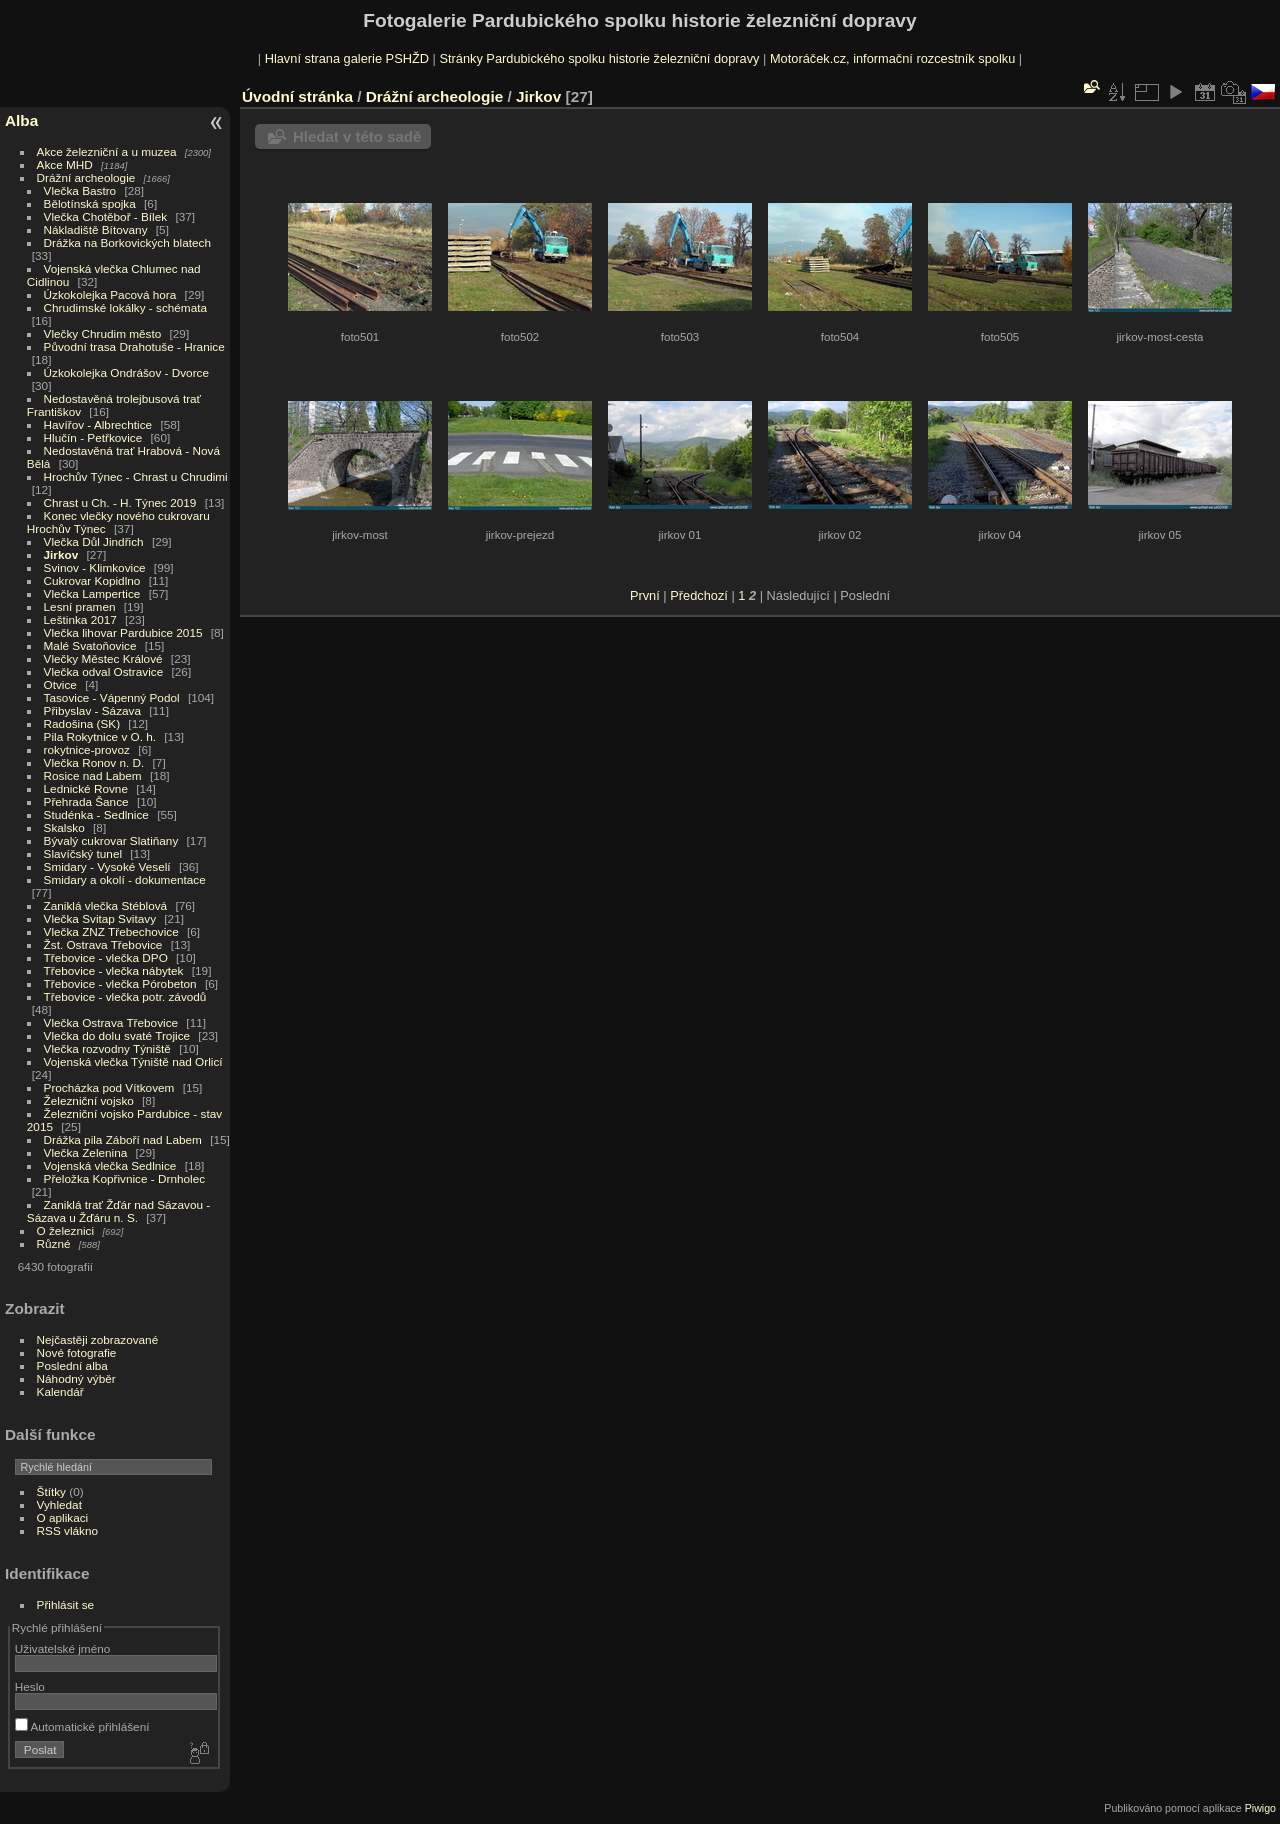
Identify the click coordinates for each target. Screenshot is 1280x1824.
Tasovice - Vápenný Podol (112, 697)
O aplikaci (63, 1517)
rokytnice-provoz (87, 749)
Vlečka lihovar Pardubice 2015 (123, 632)
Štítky (51, 1491)
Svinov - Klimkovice (95, 567)
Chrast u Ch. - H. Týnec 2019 (120, 502)
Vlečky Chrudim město (103, 333)
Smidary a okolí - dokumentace (125, 879)
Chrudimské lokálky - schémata (125, 307)
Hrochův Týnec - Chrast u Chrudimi (136, 476)
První (645, 595)
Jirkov (61, 554)
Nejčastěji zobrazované (98, 1339)
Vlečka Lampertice (92, 593)
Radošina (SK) (82, 723)
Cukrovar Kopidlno (92, 580)
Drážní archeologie (86, 177)
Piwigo (1260, 1808)
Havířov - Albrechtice (98, 424)
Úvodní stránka (297, 96)
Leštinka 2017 (80, 619)
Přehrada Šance (86, 801)
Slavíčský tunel (83, 853)
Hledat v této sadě (357, 136)
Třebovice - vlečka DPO (106, 957)
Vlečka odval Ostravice (104, 671)
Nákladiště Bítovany (96, 229)
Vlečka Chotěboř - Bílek (106, 216)
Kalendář (60, 1391)
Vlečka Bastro (80, 190)
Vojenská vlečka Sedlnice (110, 1165)
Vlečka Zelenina (86, 1152)
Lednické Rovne (86, 788)
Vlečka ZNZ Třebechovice (111, 931)
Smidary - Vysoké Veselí (107, 866)
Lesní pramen (80, 606)
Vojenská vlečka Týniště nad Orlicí (133, 1061)
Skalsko (64, 827)
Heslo (30, 1686)
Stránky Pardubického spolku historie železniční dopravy (599, 58)
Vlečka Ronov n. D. (94, 762)
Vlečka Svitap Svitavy (100, 918)
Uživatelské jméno (62, 1648)
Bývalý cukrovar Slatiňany (111, 840)
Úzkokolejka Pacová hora (110, 294)
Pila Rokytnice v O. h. (100, 736)
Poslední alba (72, 1365)
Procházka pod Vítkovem (109, 1087)
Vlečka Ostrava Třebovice (111, 1022)
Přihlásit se (66, 1604)
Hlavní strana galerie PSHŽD (347, 58)
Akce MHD (65, 164)
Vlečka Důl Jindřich (94, 541)
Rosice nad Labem (93, 775)
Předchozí (699, 595)
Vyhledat (59, 1504)
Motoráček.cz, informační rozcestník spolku (892, 58)
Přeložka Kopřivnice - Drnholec (125, 1178)
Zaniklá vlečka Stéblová (106, 905)
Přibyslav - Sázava (92, 710)
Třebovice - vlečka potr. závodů (125, 996)
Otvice (60, 684)
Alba (21, 120)
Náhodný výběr (76, 1378)
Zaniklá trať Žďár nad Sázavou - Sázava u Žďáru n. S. (118, 1211)
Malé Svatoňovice (90, 645)
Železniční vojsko (91, 1100)
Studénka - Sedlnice (96, 814)
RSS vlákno (67, 1530)
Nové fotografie (77, 1352)
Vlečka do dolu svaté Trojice (117, 1035)
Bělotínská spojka (90, 203)
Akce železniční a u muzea (107, 151)
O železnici (66, 1230)
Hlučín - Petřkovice (93, 437)
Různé (54, 1243)
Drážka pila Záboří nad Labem (123, 1139)
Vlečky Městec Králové (103, 658)
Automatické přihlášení (82, 1726)
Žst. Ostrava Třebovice (103, 944)
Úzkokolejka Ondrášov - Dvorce (126, 372)
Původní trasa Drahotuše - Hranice (134, 346)
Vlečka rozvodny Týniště (107, 1048)
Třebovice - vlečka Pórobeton (120, 983)
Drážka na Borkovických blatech (127, 242)
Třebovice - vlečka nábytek (114, 970)
